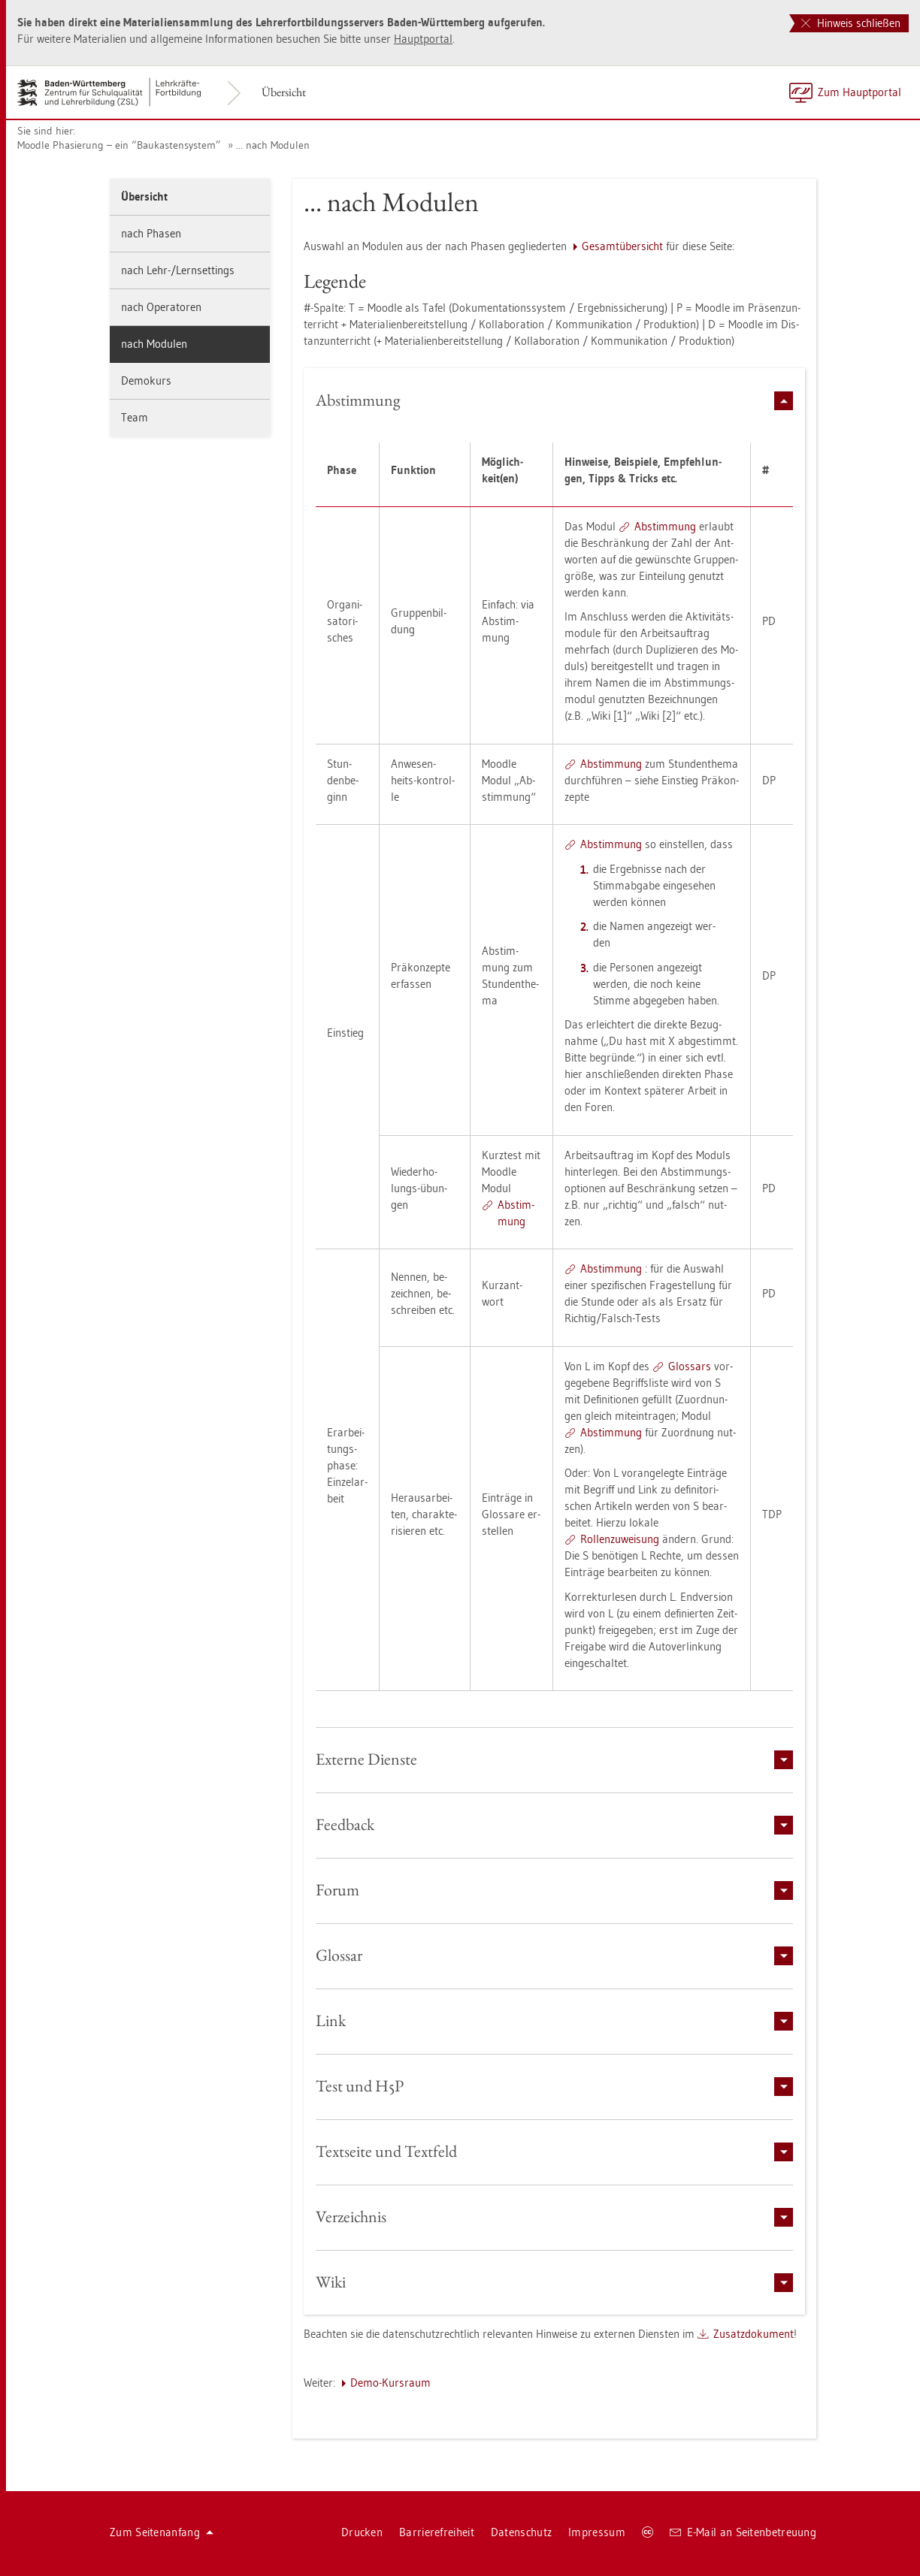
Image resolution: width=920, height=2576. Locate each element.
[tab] (554, 400)
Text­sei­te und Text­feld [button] (555, 2151)
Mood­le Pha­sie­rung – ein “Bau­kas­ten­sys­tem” (119, 145)
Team (134, 417)
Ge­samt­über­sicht (622, 246)
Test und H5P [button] (555, 2086)
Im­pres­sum (596, 2532)
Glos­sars (689, 1366)
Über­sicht (284, 92)
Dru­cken (362, 2532)
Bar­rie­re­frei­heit (436, 2532)
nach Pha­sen (151, 233)
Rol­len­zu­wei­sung (619, 1539)
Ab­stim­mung (665, 526)
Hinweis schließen (850, 23)
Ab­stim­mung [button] (555, 400)
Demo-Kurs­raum (390, 2382)
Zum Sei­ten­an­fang (161, 2532)
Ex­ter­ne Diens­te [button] (555, 1759)
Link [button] (555, 2020)
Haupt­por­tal (423, 39)
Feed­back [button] (555, 1824)
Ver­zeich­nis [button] (555, 2216)
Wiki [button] (555, 2282)
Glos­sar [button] (555, 1955)
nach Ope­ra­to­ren (161, 307)
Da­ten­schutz (521, 2532)
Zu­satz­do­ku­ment (753, 2334)
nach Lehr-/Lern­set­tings (178, 270)
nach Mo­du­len (154, 344)
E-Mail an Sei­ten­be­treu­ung (743, 2532)
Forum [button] (555, 1890)
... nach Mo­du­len (273, 145)
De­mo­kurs (146, 380)
